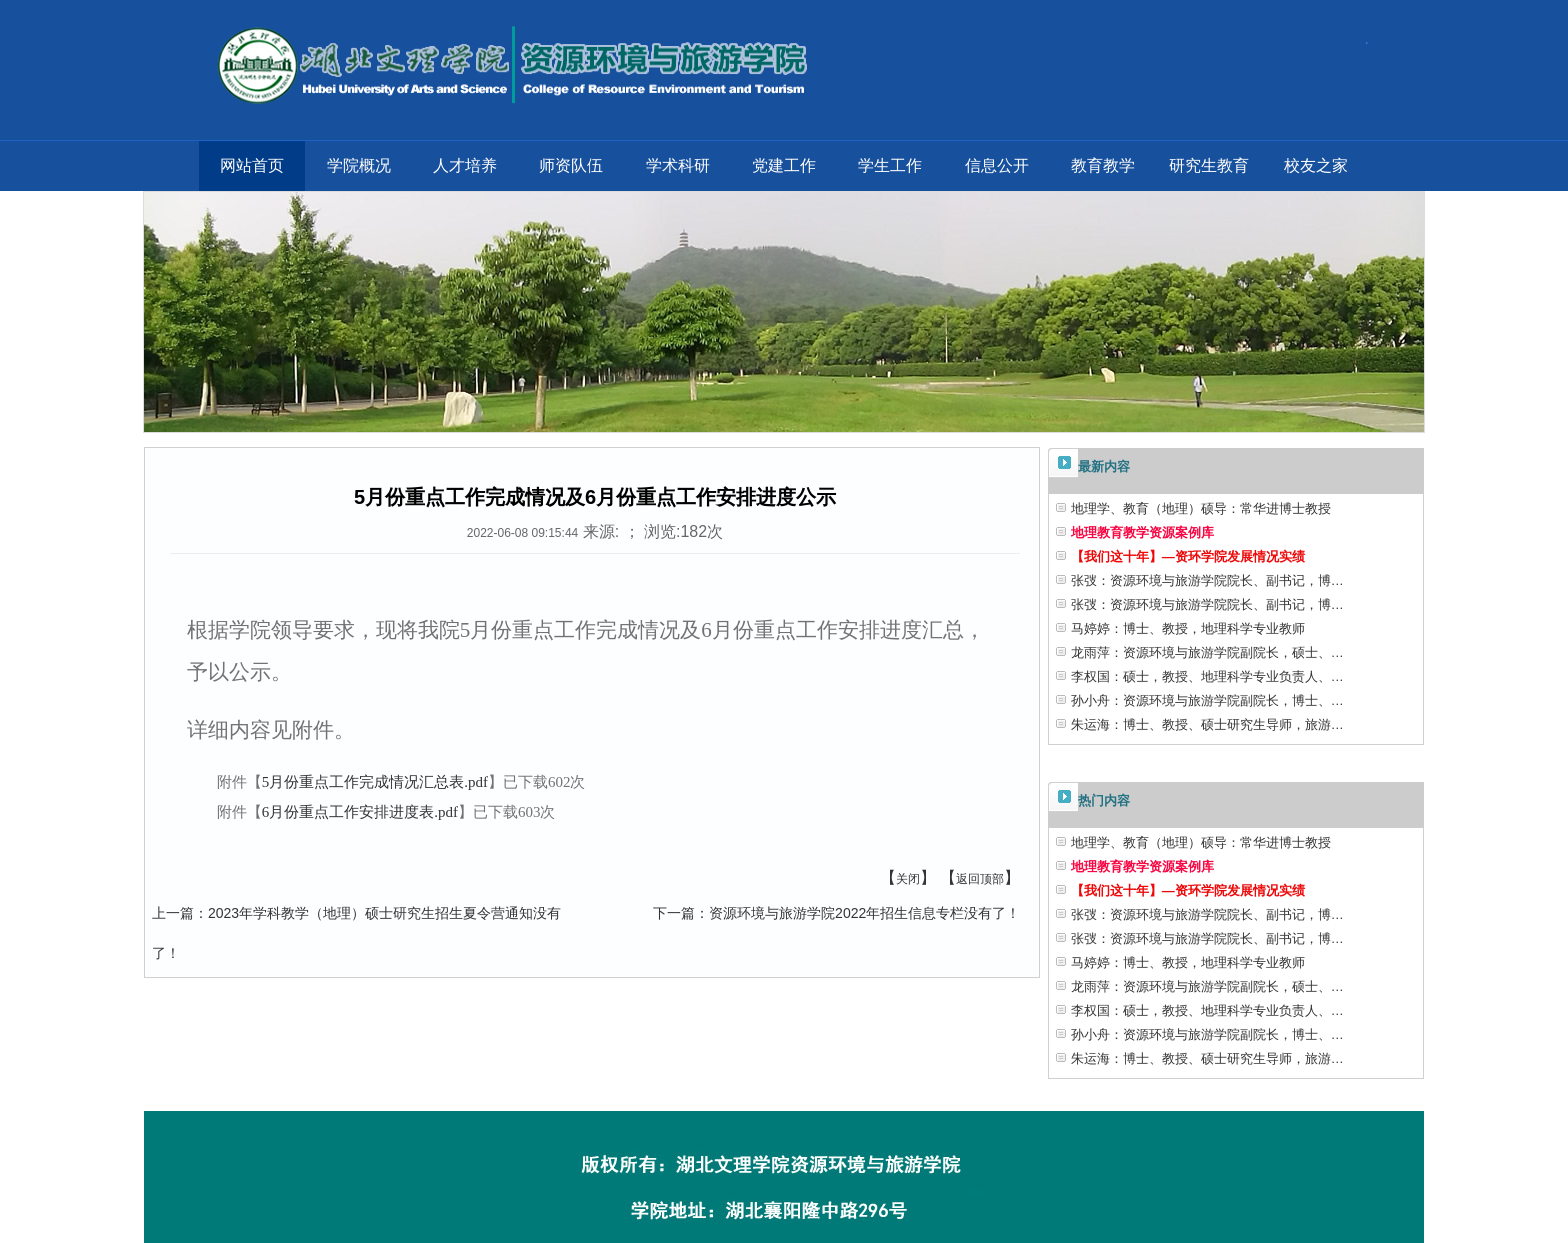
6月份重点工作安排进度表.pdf (360, 812)
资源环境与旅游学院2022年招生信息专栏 (836, 913)
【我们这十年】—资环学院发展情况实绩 (1188, 556)
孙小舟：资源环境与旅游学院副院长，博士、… (1207, 700)
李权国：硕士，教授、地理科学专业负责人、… (1207, 676)
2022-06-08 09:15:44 (522, 533)
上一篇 (173, 913)
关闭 (908, 879)
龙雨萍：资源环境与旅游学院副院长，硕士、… (1207, 652)
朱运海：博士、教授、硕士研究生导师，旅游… (1207, 724)
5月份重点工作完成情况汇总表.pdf (375, 782)
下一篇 (674, 913)
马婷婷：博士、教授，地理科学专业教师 (1188, 628)
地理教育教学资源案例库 (1142, 532)
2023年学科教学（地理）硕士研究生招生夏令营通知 (370, 913)
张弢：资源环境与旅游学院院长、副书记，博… (1207, 580)
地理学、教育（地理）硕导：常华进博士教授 (1201, 508)
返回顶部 (980, 879)
